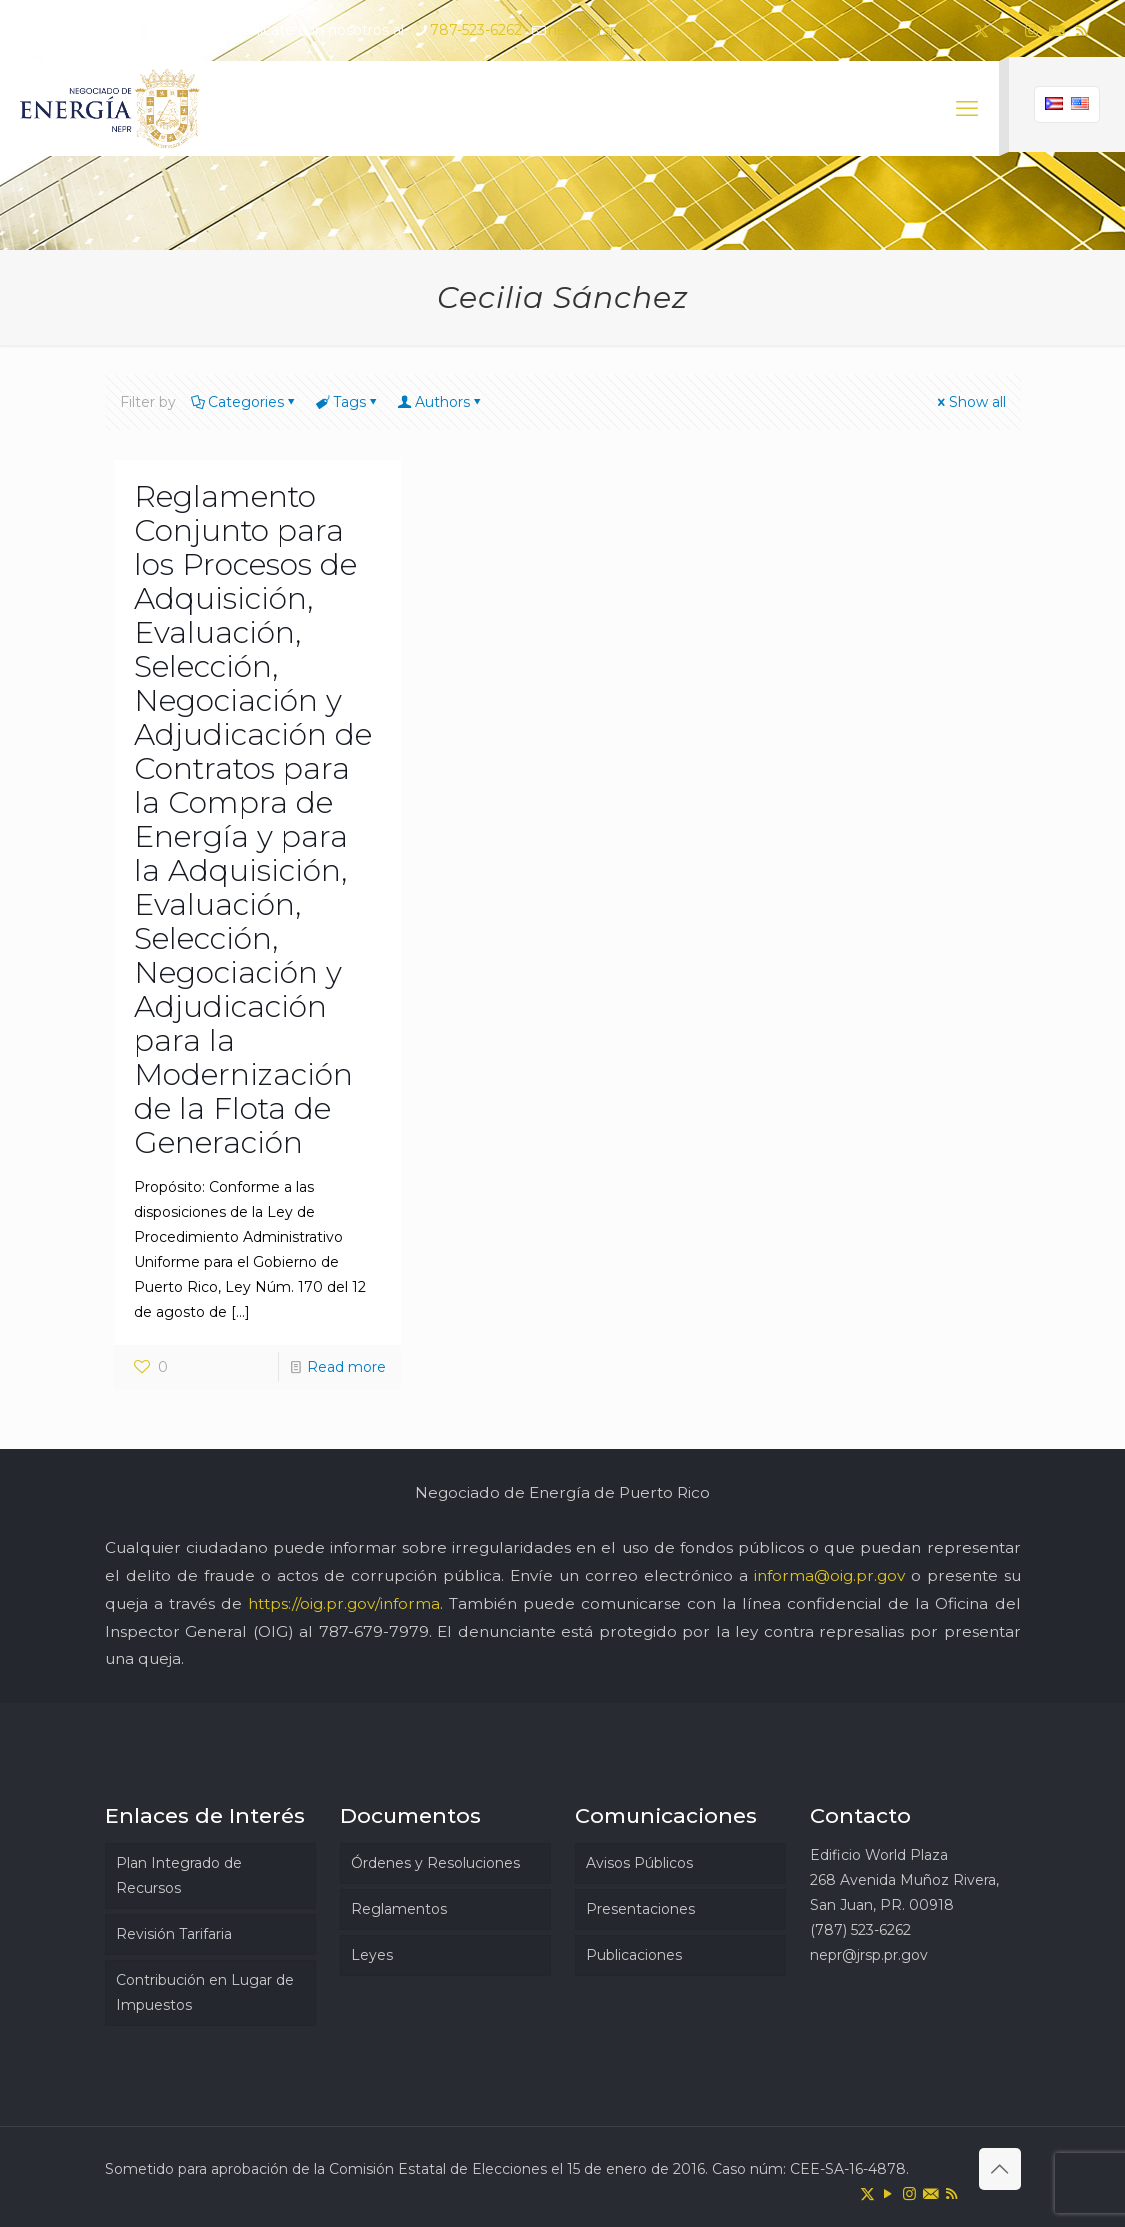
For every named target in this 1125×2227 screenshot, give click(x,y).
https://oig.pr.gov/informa (344, 1603)
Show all (970, 402)
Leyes (372, 1955)
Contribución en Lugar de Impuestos (205, 1992)
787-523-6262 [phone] (476, 30)
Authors (441, 402)
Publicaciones (634, 1955)
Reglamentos (399, 1909)
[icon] (1056, 30)
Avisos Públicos (639, 1863)
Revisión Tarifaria (174, 1934)
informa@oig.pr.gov (829, 1575)
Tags (348, 402)
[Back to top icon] (1000, 2169)
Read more (346, 1367)
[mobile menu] (967, 109)
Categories (244, 402)
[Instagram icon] (1031, 30)
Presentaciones (640, 1909)
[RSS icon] (1081, 30)
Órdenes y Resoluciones (435, 1863)
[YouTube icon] (1006, 30)
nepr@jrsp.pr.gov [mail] (607, 30)
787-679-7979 (374, 1631)
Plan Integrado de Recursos (179, 1875)
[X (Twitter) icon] (981, 30)
